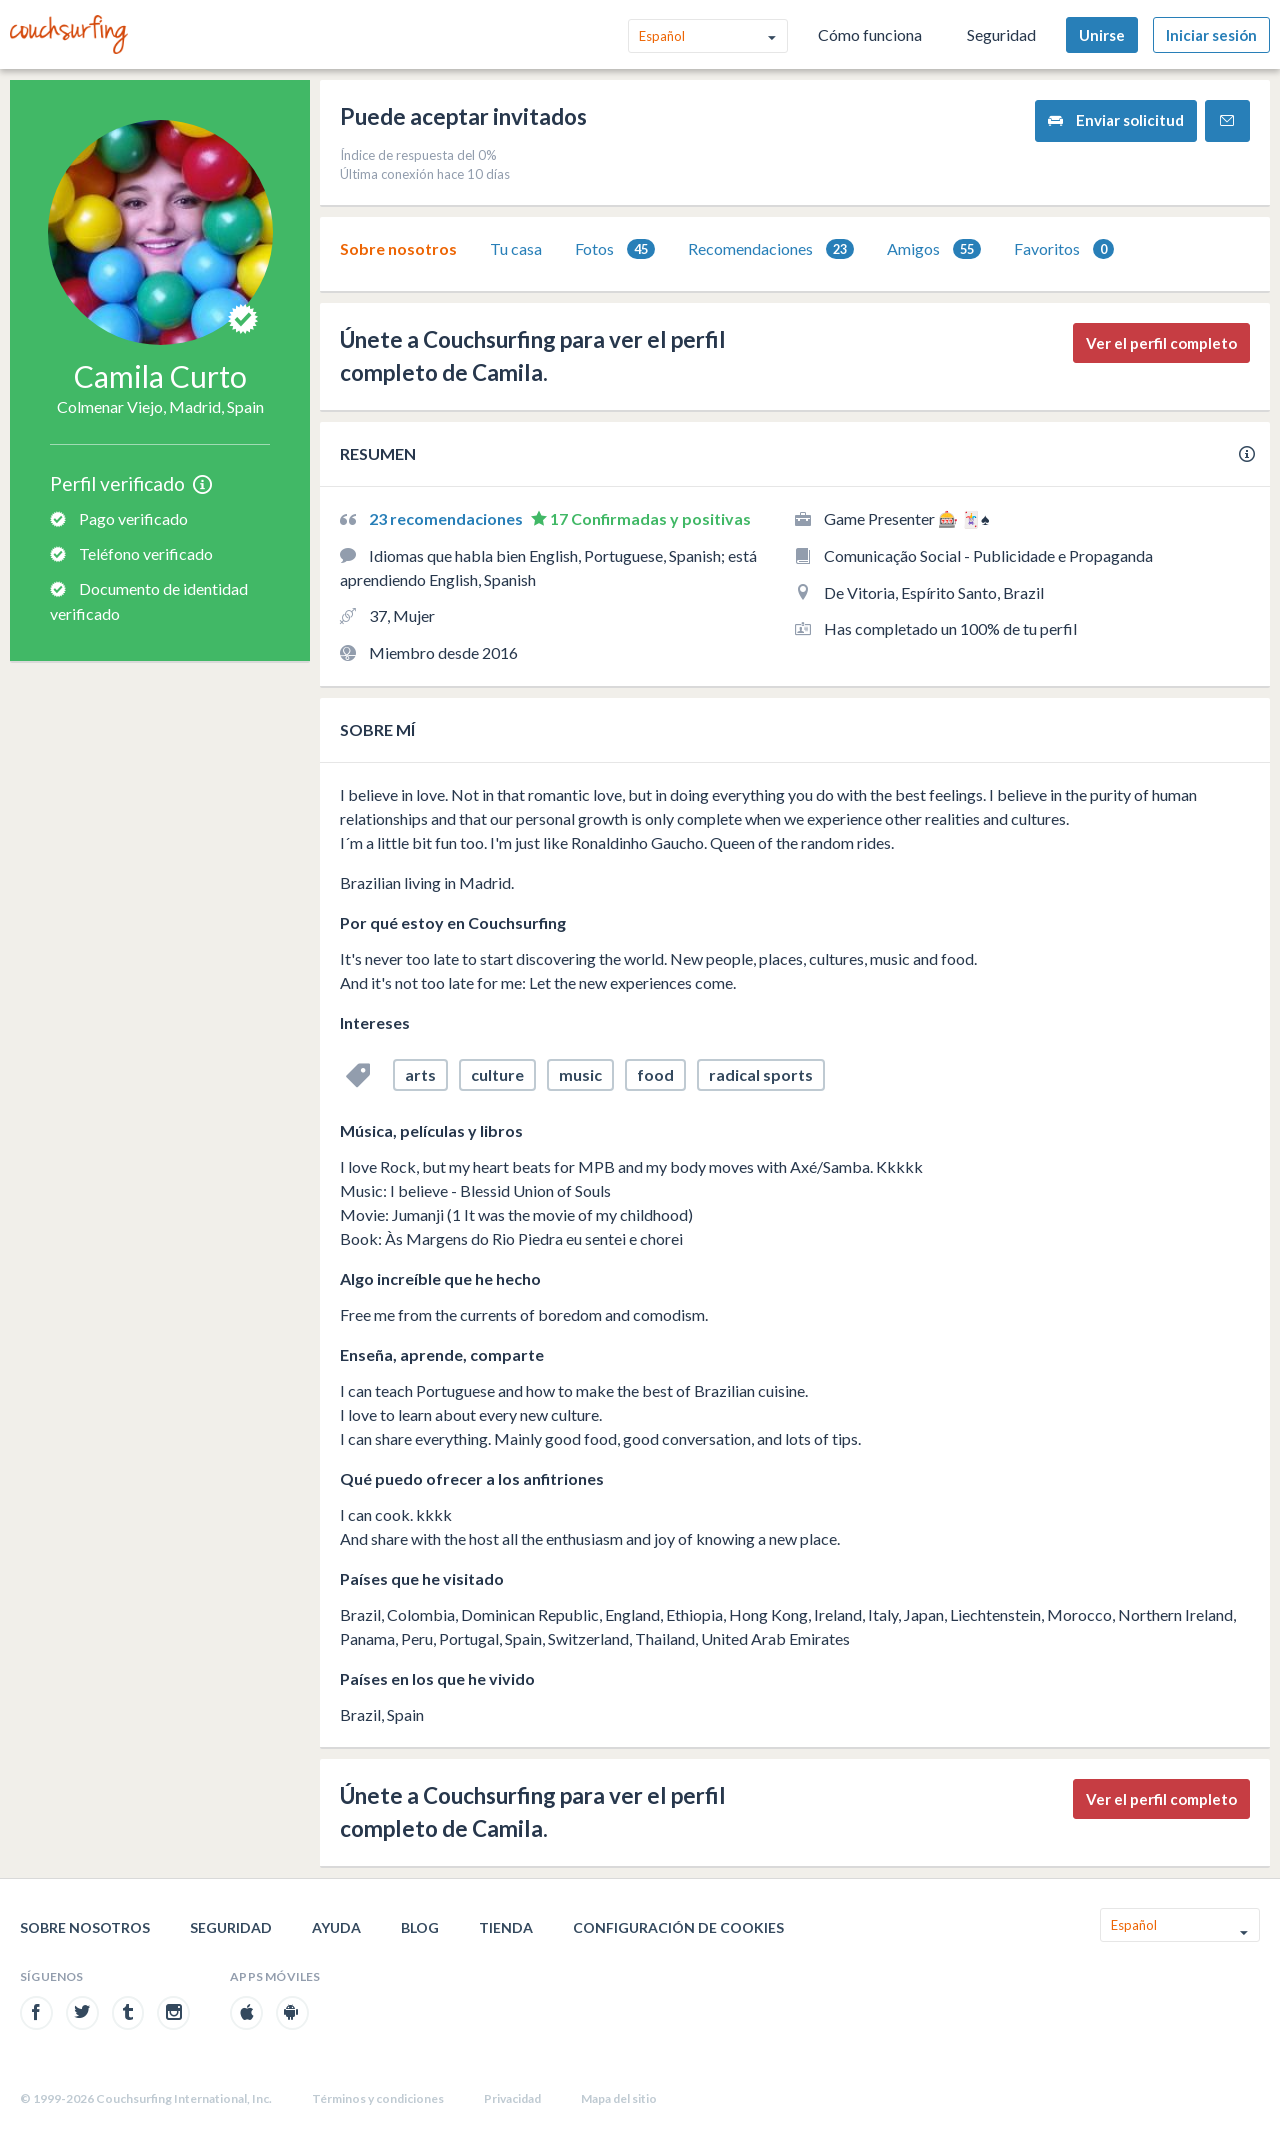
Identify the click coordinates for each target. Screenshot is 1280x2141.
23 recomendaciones (447, 518)
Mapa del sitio (619, 2098)
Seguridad (1001, 34)
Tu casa (516, 248)
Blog (420, 1927)
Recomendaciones (771, 249)
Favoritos (1064, 249)
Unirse (1102, 35)
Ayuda (336, 1927)
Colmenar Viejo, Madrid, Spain (160, 406)
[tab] (398, 249)
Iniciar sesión (1211, 35)
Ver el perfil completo (1161, 343)
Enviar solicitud (1116, 120)
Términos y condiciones (378, 2098)
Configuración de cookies (678, 1927)
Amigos (934, 249)
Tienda (506, 1927)
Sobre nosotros (398, 248)
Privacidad (512, 2098)
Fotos (615, 249)
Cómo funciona (870, 34)
